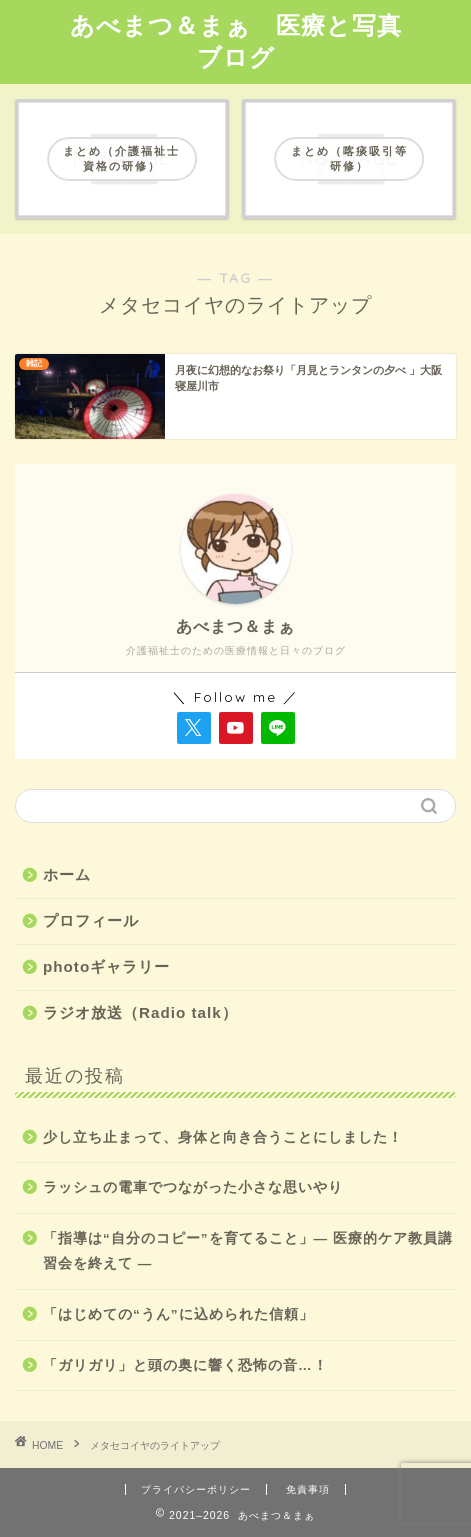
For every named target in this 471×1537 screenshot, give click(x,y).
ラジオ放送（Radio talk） (140, 1012)
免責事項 (308, 1489)
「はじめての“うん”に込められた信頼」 (178, 1314)
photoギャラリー (106, 966)
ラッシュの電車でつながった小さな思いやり (193, 1187)
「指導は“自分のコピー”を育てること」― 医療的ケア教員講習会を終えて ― (248, 1251)
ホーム (67, 874)
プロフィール (91, 920)
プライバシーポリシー (196, 1489)
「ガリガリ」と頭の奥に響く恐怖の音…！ (185, 1365)
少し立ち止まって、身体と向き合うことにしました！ (223, 1137)
